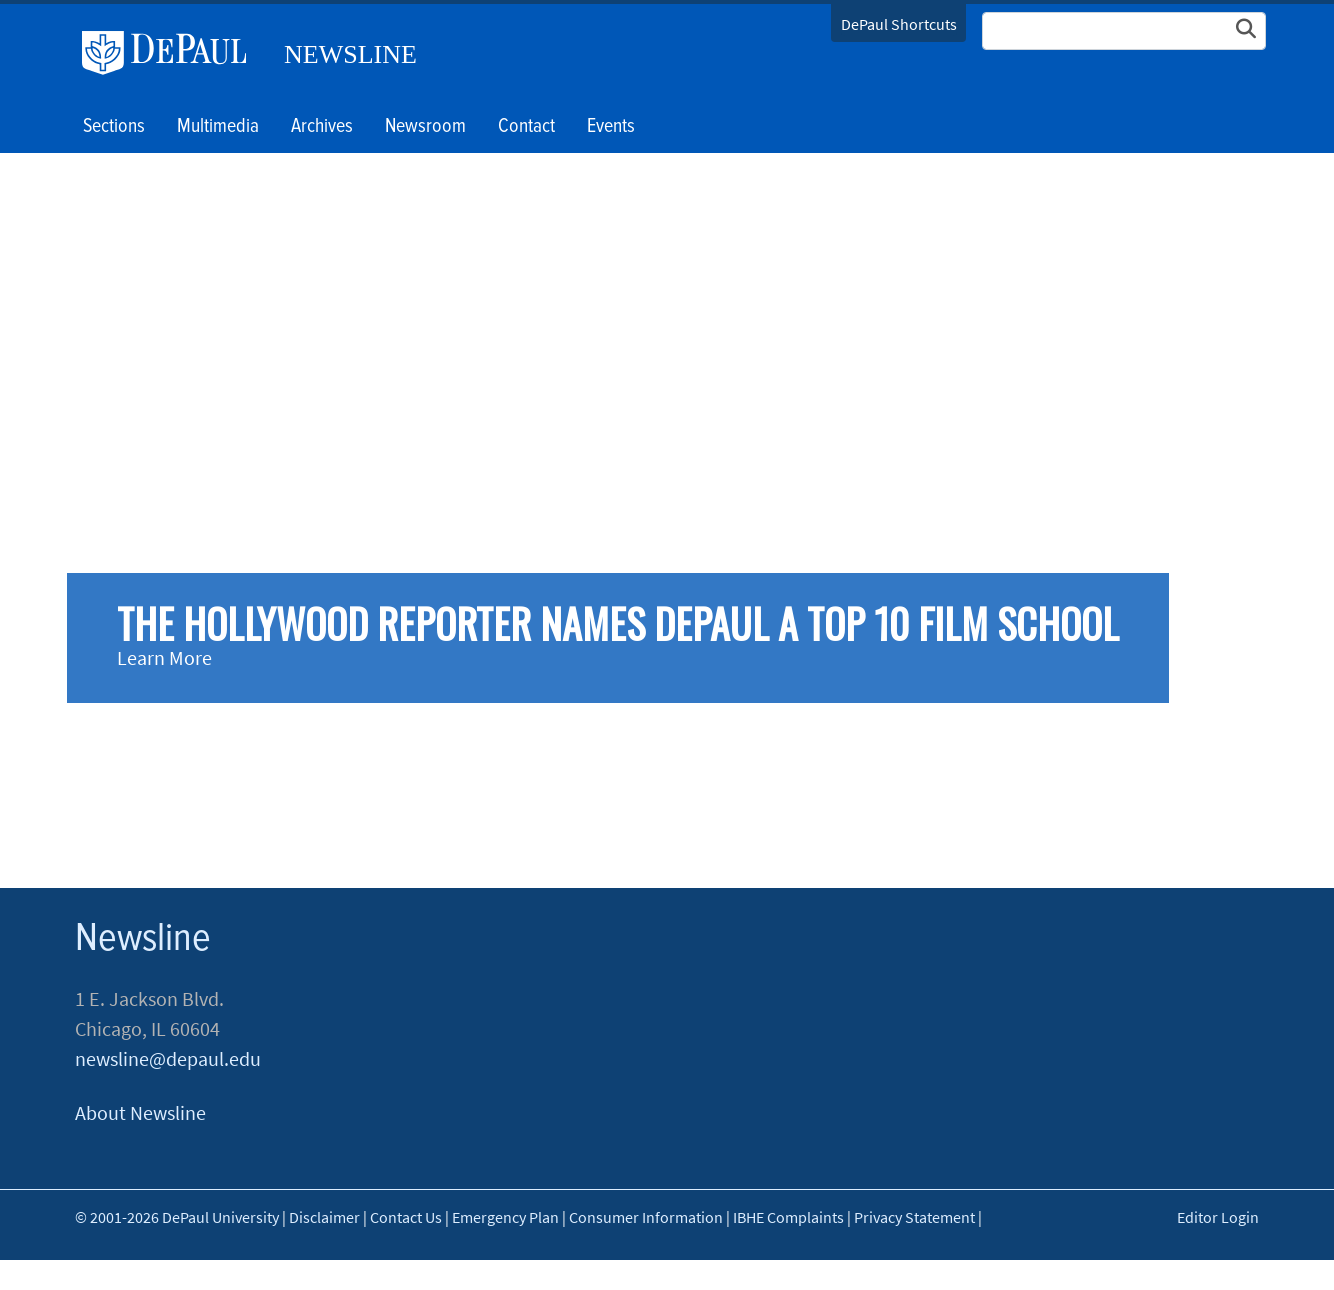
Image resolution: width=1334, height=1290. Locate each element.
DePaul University (172, 53)
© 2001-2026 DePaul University (177, 1217)
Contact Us (406, 1217)
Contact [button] (526, 127)
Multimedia (218, 127)
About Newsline (140, 1112)
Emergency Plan (505, 1217)
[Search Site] (1124, 31)
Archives (322, 127)
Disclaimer (324, 1217)
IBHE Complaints (788, 1217)
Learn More (164, 657)
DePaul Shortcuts (899, 24)
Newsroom (425, 127)
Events (611, 127)
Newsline (350, 54)
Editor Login (1218, 1217)
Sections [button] (114, 127)
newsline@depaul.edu (168, 1058)
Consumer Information (646, 1217)
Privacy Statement (914, 1217)
